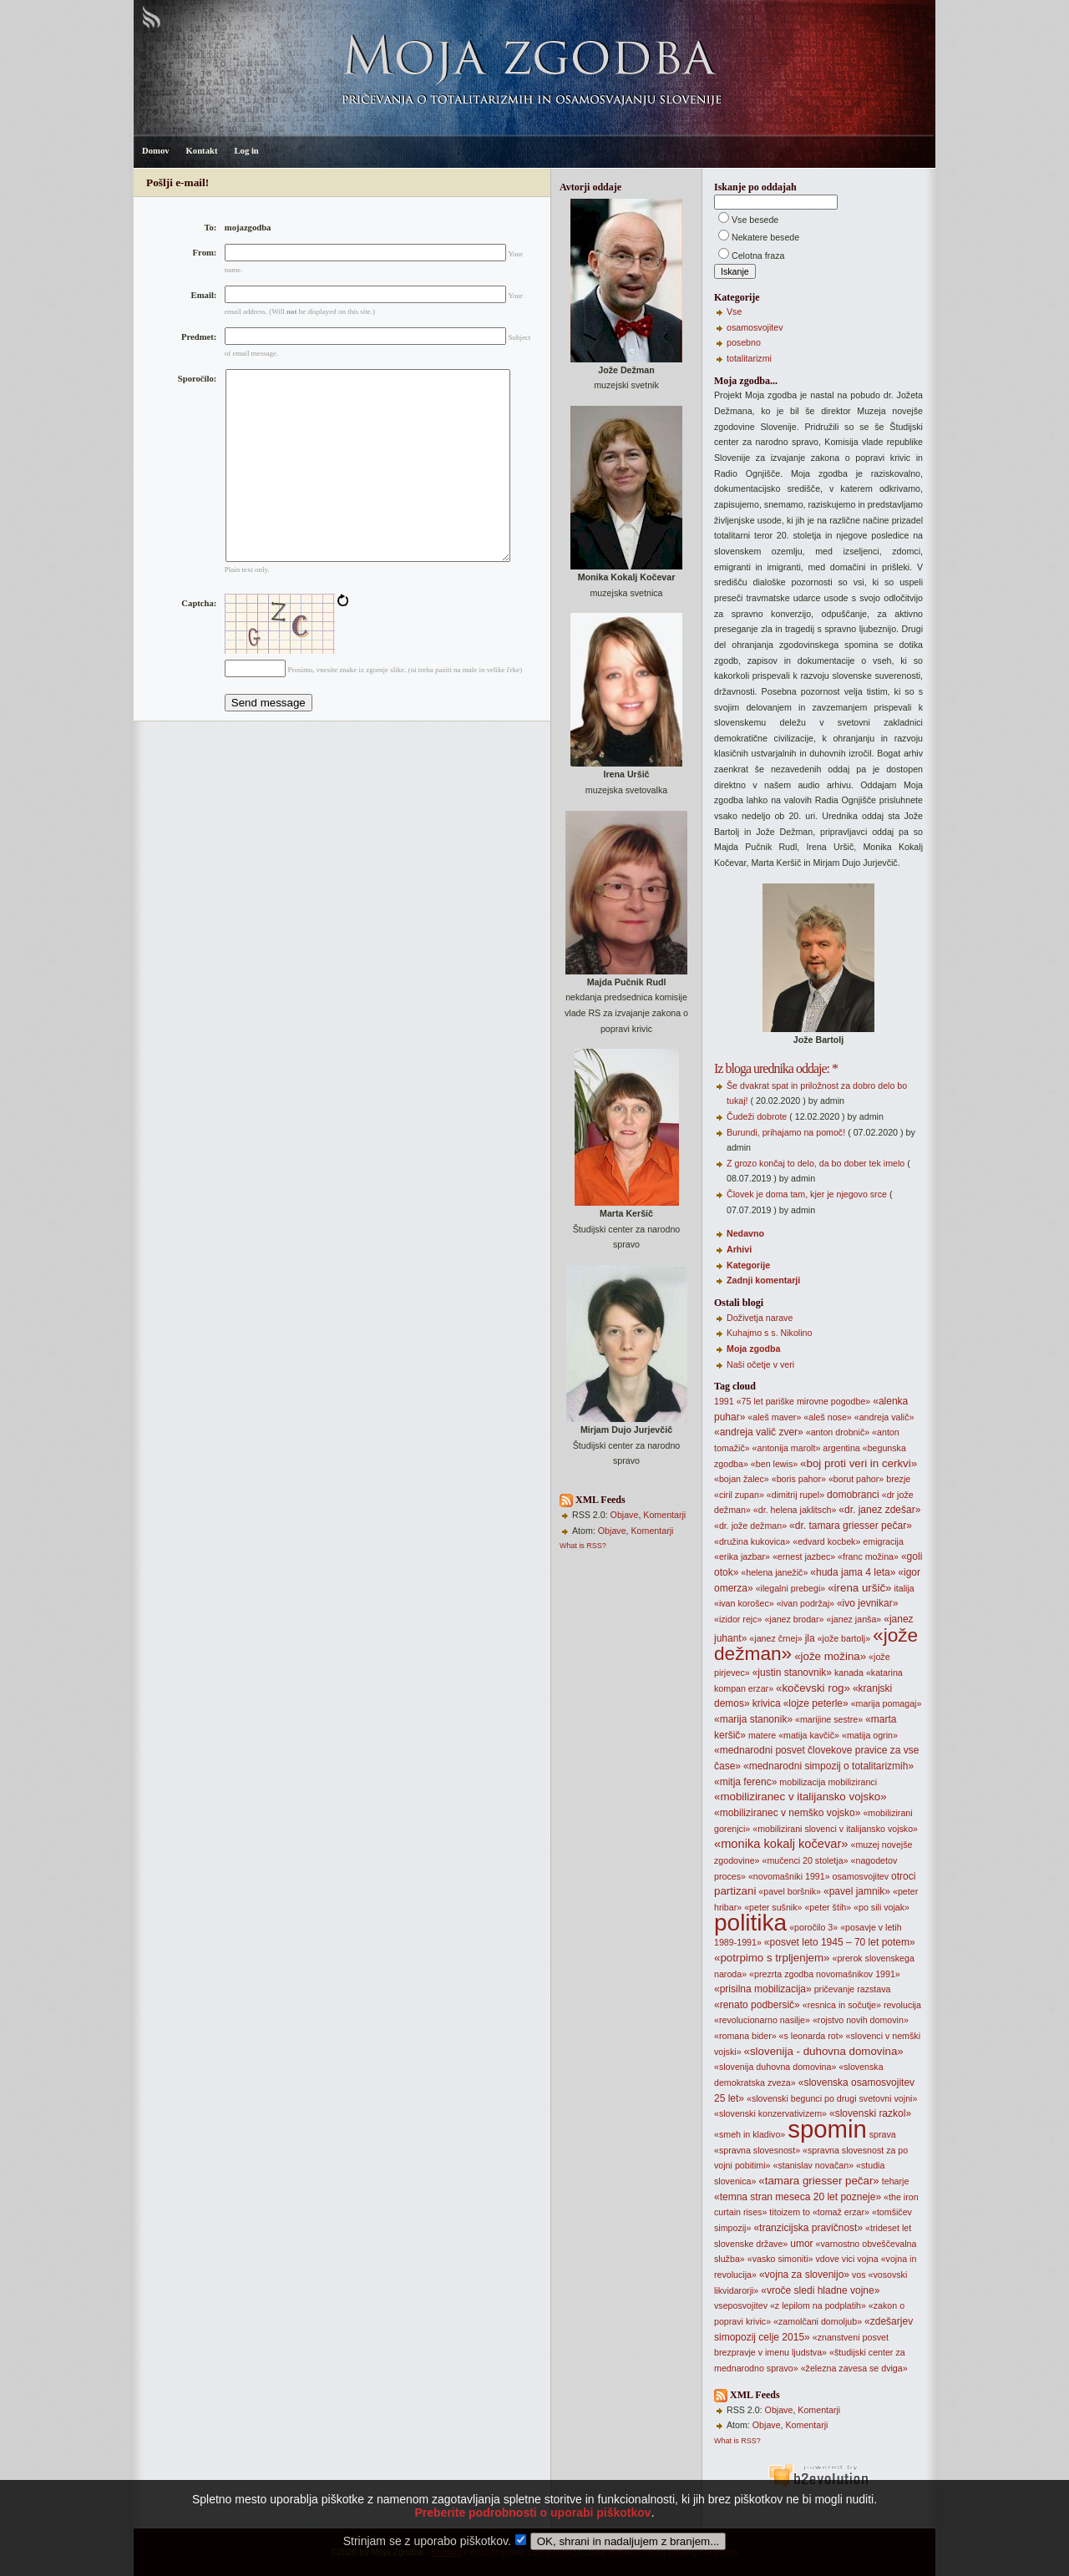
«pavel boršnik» (789, 1891)
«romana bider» (745, 2036)
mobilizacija (802, 1782)
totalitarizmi (749, 358)
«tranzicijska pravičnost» (808, 2228)
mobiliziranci (852, 1782)
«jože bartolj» (844, 1638)
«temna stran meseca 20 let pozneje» (797, 2197)
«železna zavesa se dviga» (854, 2368)
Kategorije (748, 1265)
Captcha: (198, 642)
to (806, 2212)
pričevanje (834, 1989)
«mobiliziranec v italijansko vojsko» (800, 1796)
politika (750, 1923)
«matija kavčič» (808, 1735)
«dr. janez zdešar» (879, 1510)
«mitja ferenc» (745, 1782)
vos (859, 2275)
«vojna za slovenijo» (804, 2274)
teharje (895, 2181)
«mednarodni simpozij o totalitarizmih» (828, 1766)
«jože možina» (830, 1656)
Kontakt (202, 150)
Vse (734, 311)
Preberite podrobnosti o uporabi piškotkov (532, 2537)
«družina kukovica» (752, 1541)
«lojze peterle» (816, 1703)
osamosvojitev (755, 327)
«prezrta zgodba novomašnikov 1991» (824, 1974)
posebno (744, 342)
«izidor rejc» (738, 1619)
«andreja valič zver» (758, 1432)
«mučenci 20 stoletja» (805, 1860)
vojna (867, 2259)
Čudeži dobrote (757, 1116)
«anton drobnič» (837, 1432)
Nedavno (745, 1233)
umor (801, 2244)
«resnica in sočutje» (842, 2005)
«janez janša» (853, 1619)
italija (904, 1588)
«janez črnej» (775, 1638)
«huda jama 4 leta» (852, 1572)
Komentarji (664, 1515)
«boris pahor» (799, 1479)
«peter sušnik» (773, 1907)
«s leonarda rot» (811, 2036)
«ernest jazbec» (804, 1556)
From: (205, 252)
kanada (849, 1673)
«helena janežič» (774, 1572)
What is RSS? (583, 1545)
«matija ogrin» (870, 1735)
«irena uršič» (859, 1588)
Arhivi (739, 1249)
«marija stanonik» (753, 1719)
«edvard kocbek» (826, 1541)
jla (810, 1638)
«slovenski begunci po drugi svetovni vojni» (832, 2098)
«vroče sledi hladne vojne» (820, 2290)
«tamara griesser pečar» (818, 2180)
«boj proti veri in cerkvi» (858, 1463)
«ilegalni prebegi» (791, 1588)
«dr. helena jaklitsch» (795, 1510)
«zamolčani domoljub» (817, 2321)
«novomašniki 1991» (789, 1876)
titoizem (784, 2212)
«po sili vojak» (881, 1907)
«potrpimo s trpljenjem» (772, 1957)
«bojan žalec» (741, 1479)
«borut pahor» (856, 1479)
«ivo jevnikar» (867, 1603)
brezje (898, 1479)
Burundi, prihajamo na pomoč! (786, 1132)
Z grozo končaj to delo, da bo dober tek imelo (815, 1163)
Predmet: (198, 337)
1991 (724, 1401)
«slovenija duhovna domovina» (775, 2067)
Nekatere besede (765, 237)
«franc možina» (868, 1556)
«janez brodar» (793, 1619)
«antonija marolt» (786, 1448)
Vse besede (755, 220)
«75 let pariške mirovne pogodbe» (804, 1401)
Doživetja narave (760, 1318)
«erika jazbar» (742, 1556)
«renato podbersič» (757, 2005)
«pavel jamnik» (856, 1891)
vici (848, 2259)
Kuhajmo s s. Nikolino (769, 1333)
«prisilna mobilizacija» (763, 1989)
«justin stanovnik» (792, 1672)
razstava (873, 1989)
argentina (841, 1448)
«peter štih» (827, 1907)
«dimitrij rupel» (795, 1495)
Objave (624, 1515)
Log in (246, 150)
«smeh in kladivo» (749, 2134)
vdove (826, 2259)
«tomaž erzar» (841, 2212)
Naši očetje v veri (760, 1364)
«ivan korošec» (744, 1603)
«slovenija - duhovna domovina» (824, 2051)
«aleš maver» (774, 1417)
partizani (735, 1891)
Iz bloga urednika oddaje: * (776, 1068)
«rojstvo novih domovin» (861, 2020)
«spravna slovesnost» (757, 2150)
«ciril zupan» (739, 1495)
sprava (882, 2134)
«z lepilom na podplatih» (818, 2305)
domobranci (853, 1495)
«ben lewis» (774, 1464)
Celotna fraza (758, 256)
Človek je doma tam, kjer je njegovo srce (807, 1194)
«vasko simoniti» (780, 2259)
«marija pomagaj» (886, 1703)
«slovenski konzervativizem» (770, 2113)
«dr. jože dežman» (750, 1526)
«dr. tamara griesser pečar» (850, 1525)
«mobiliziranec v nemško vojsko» (787, 1813)
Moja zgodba (754, 1349)
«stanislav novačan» (813, 2165)
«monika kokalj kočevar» (781, 1843)
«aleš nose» (827, 1417)
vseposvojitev (741, 2305)
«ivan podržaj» (805, 1603)
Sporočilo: (197, 378)
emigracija (883, 1541)
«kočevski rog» (813, 1688)
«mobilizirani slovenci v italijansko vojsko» (835, 1829)
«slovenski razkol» (870, 2113)
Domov (156, 150)
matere (762, 1735)
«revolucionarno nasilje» (762, 2020)
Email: (204, 295)
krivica (766, 1703)
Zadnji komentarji (763, 1280)
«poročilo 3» (813, 1927)
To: (210, 227)
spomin (827, 2129)
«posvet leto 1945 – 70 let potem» (839, 1942)
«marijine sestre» (829, 1719)
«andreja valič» (884, 1417)
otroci (903, 1876)
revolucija (902, 2005)
